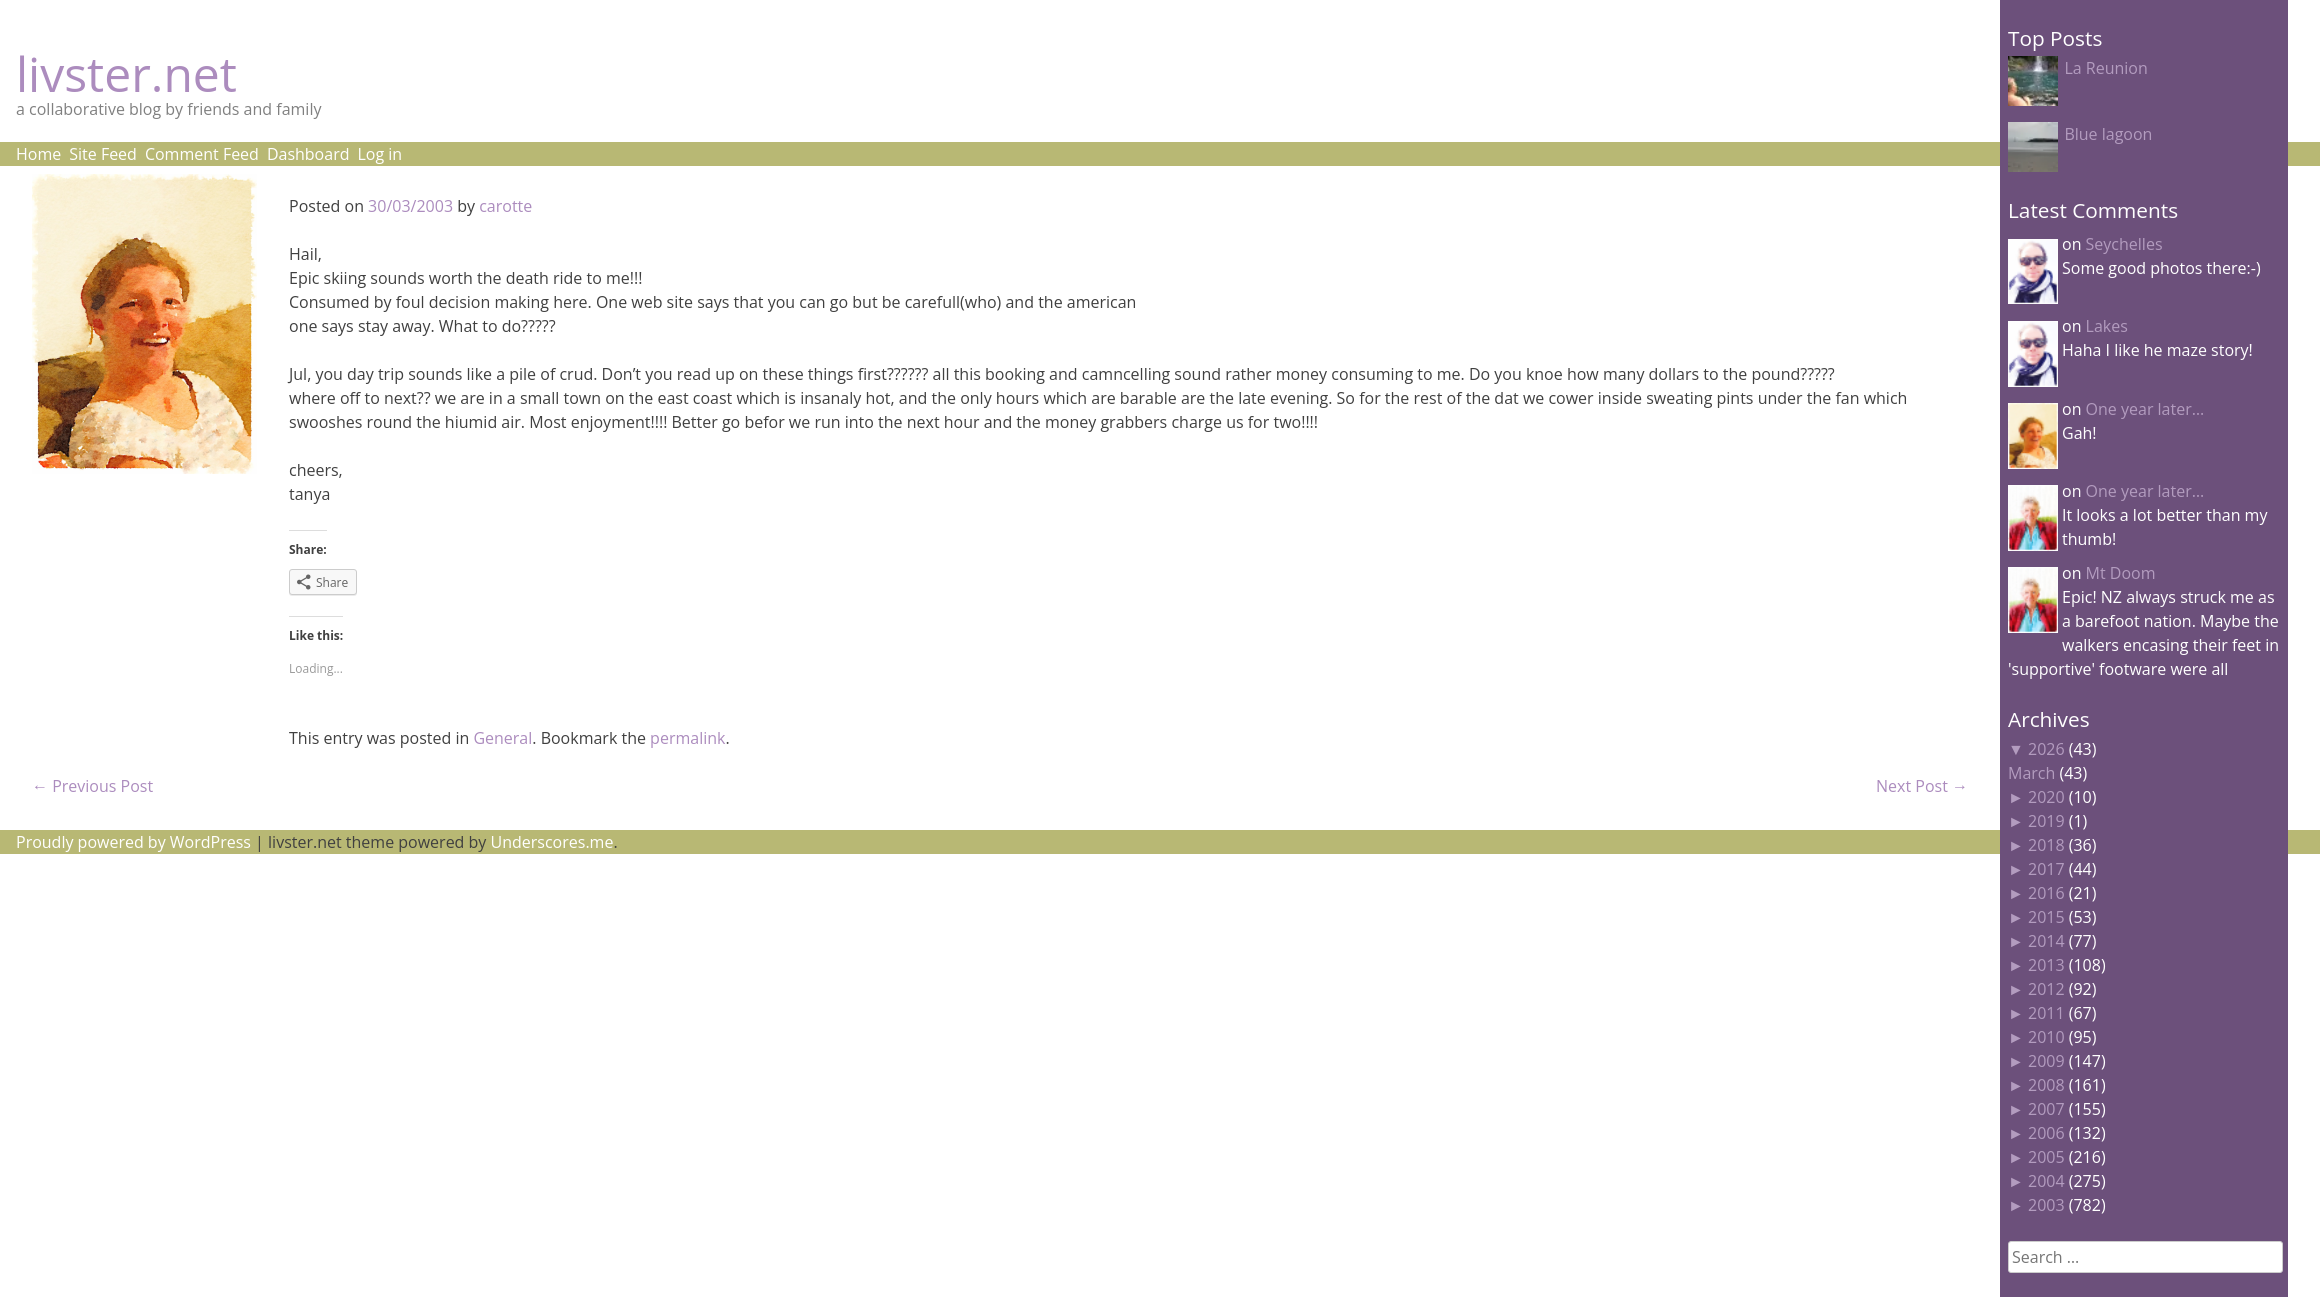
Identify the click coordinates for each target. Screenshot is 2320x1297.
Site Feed (103, 154)
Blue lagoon (2108, 134)
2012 (2046, 989)
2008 (2046, 1085)
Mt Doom (2121, 573)
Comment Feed (202, 154)
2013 (2046, 965)
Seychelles (2124, 244)
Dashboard (308, 154)
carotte (505, 206)
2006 (2046, 1133)
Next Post (1922, 786)
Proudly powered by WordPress (133, 842)
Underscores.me (552, 842)
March (2031, 773)
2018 (2046, 845)
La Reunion (2105, 68)
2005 (2046, 1157)
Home (38, 154)
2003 (2046, 1205)
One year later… (2145, 409)
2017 (2046, 869)
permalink (687, 738)
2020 (2046, 797)
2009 (2046, 1061)
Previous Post (92, 786)
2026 (2046, 749)
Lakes (2107, 326)
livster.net (126, 73)
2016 (2046, 893)
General (502, 738)
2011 (2046, 1013)
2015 (2046, 917)
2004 (2046, 1181)
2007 (2046, 1109)
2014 (2046, 941)
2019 (2046, 821)
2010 (2046, 1037)
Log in (379, 154)
